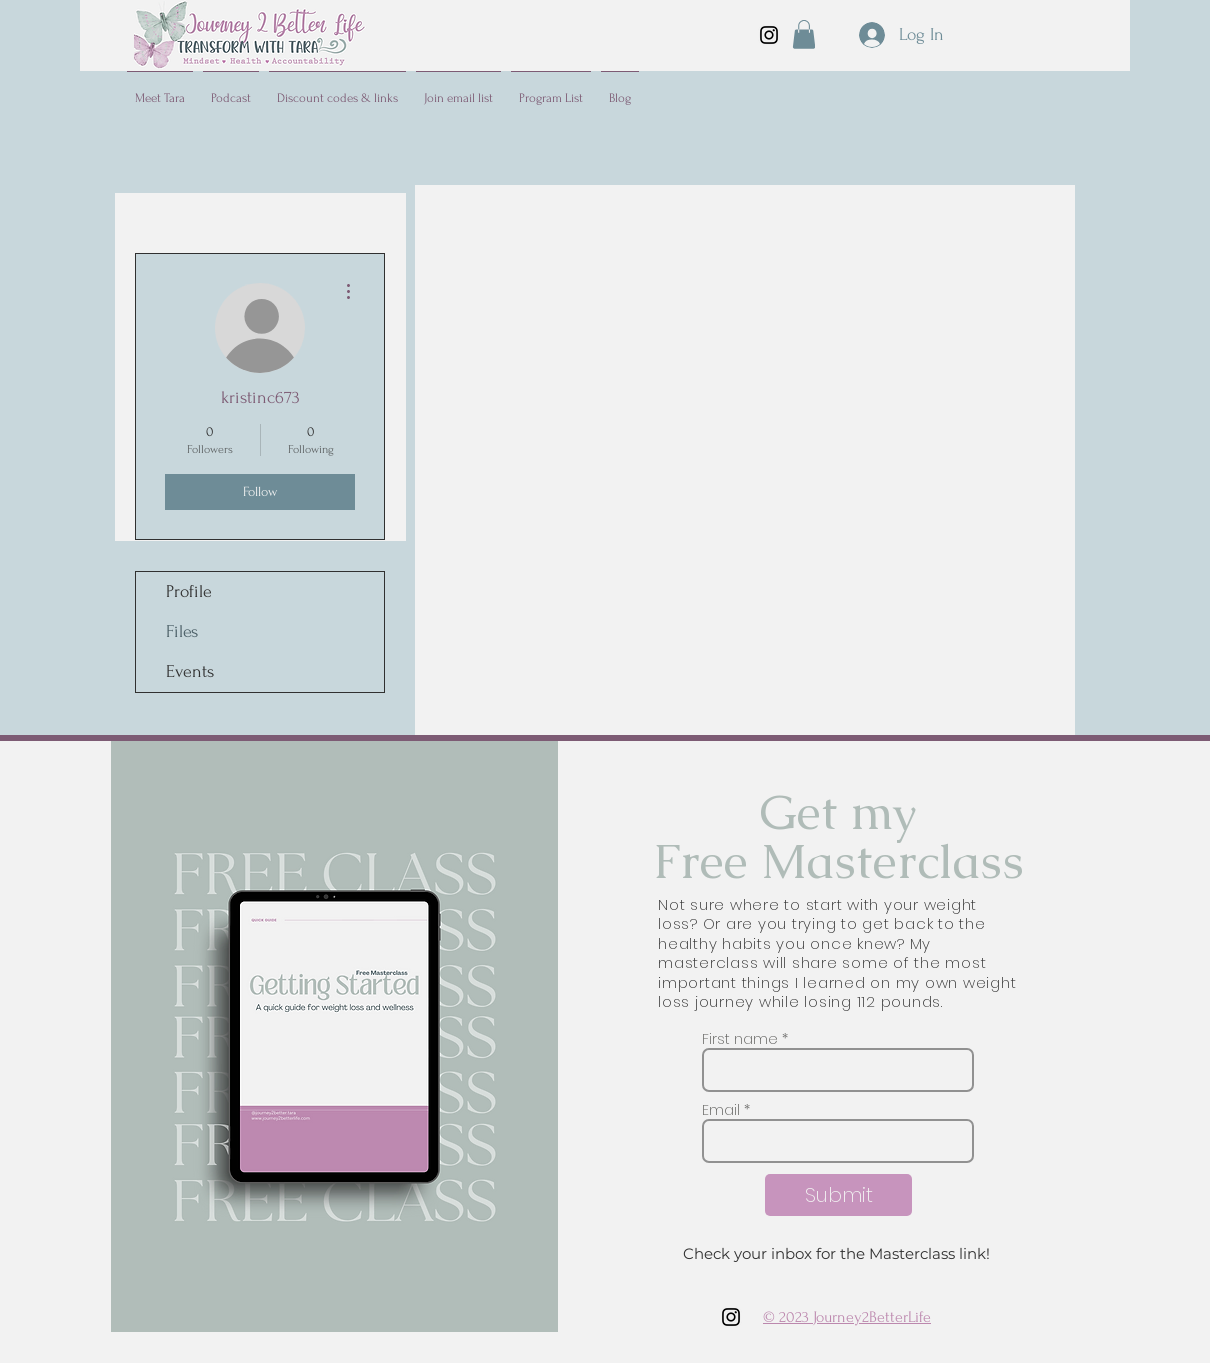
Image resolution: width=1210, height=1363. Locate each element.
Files (182, 631)
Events (190, 671)
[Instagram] (769, 35)
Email (721, 1110)
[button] (804, 34)
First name (740, 1039)
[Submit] (838, 1195)
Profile (189, 591)
